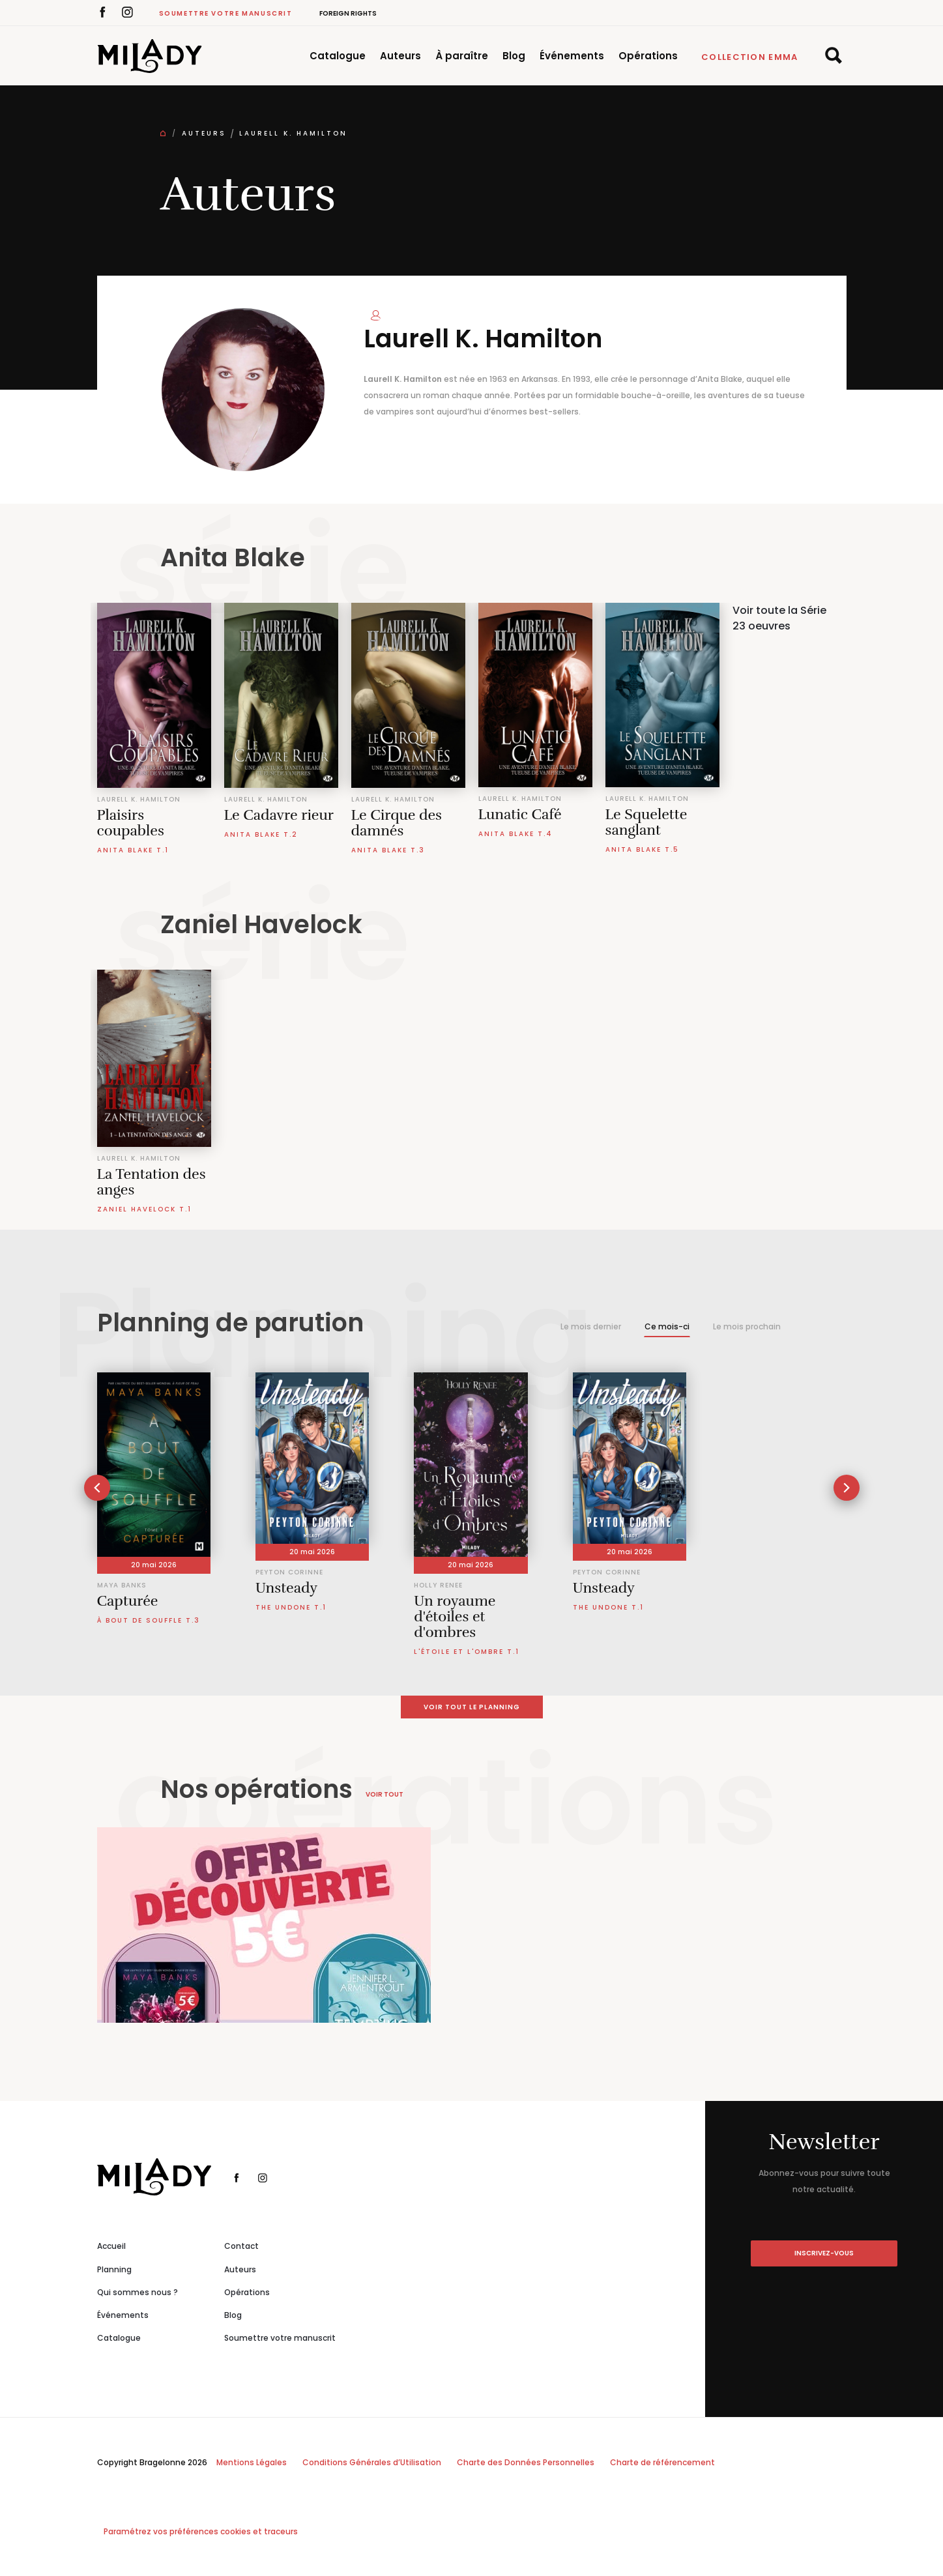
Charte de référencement (662, 2462)
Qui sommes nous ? (137, 2292)
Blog (513, 56)
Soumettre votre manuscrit (226, 13)
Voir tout (384, 1794)
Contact (241, 2245)
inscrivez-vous (824, 2253)
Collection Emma (749, 57)
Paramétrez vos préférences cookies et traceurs (201, 2531)
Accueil (111, 2245)
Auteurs (400, 56)
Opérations (648, 56)
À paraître (461, 56)
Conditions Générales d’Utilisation (371, 2462)
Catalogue (338, 56)
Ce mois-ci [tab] (667, 1326)
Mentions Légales (251, 2462)
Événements (572, 56)
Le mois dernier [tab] (590, 1326)
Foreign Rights (348, 13)
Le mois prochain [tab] (747, 1326)
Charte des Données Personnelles (525, 2462)
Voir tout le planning (472, 1707)
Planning (114, 2269)
